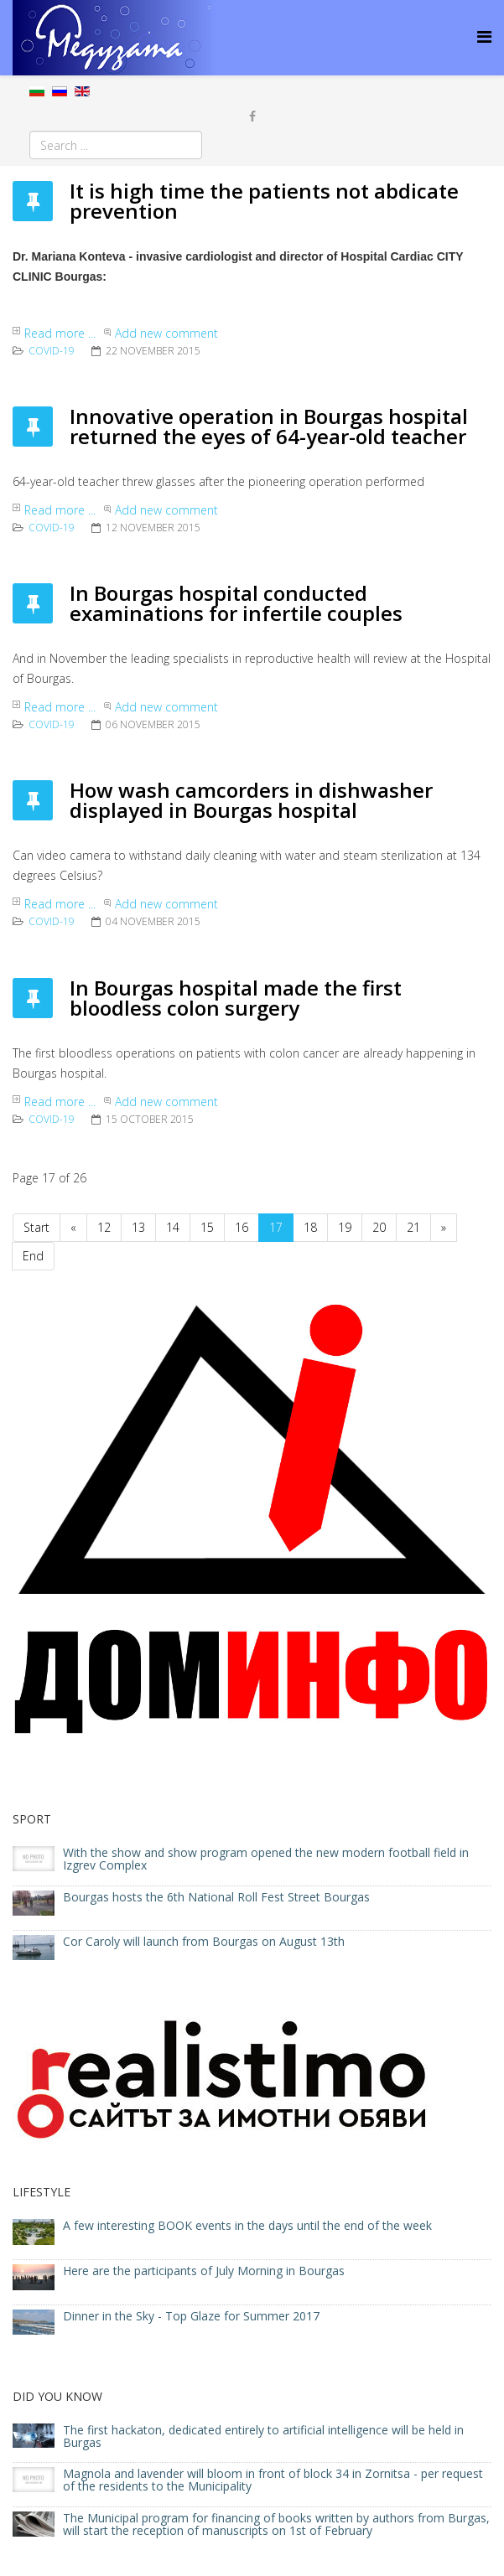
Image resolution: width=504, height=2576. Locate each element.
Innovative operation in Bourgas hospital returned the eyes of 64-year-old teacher (269, 426)
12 (104, 1227)
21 (413, 1227)
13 (138, 1227)
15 (207, 1227)
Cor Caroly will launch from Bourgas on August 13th (204, 1941)
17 (276, 1227)
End (33, 1256)
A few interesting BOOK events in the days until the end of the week (247, 2225)
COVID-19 (52, 351)
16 (241, 1227)
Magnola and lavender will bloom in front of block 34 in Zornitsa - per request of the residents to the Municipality (273, 2479)
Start (36, 1227)
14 (172, 1227)
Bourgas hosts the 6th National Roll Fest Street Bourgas (216, 1897)
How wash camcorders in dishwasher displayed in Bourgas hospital (251, 800)
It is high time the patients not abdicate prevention (264, 201)
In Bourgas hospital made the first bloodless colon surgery (236, 998)
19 (344, 1227)
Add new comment (166, 333)
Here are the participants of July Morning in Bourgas (204, 2271)
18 (310, 1227)
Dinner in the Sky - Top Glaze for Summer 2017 (191, 2316)
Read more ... (60, 333)
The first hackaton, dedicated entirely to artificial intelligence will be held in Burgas (263, 2436)
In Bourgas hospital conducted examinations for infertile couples (236, 603)
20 (379, 1227)
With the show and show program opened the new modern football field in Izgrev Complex (266, 1858)
